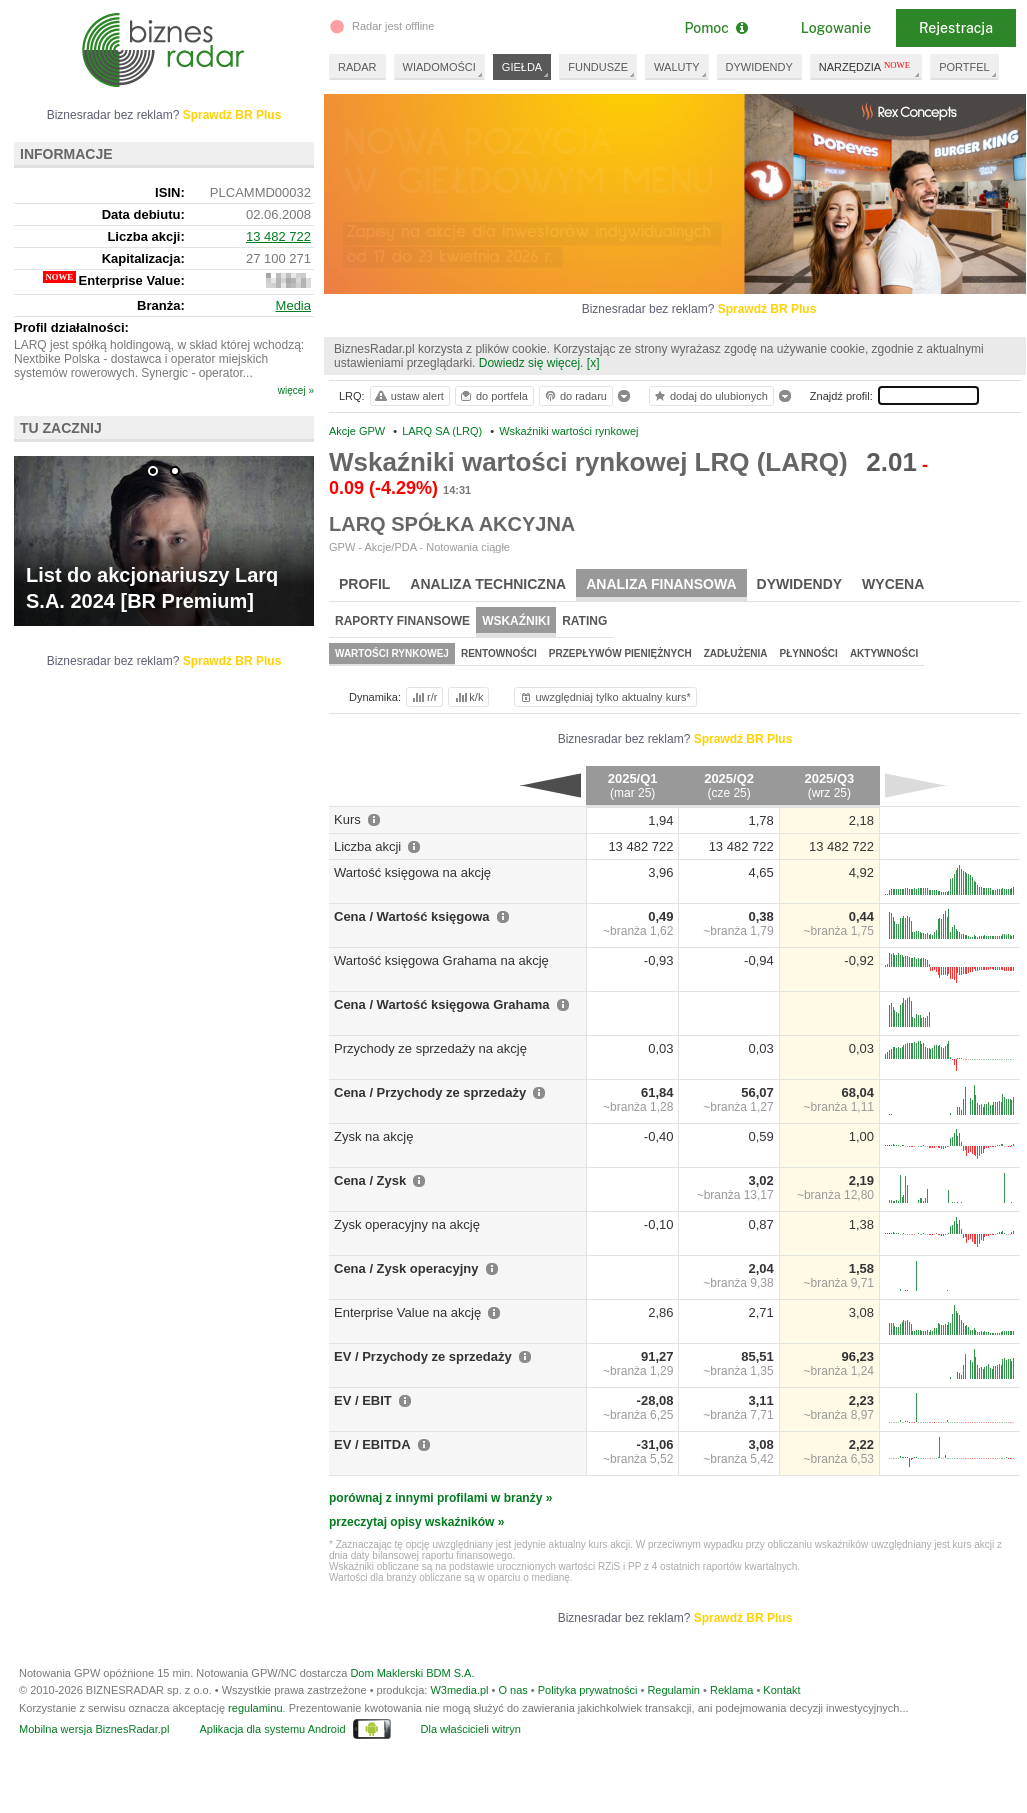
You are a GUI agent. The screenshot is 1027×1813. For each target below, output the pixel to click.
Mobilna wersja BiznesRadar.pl (94, 1729)
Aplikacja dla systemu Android (272, 1729)
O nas (512, 1690)
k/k (468, 697)
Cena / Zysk (370, 1180)
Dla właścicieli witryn (471, 1729)
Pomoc (715, 28)
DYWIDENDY (759, 67)
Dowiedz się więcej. (531, 363)
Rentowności (499, 653)
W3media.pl (459, 1690)
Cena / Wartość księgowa (412, 916)
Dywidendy (800, 584)
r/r (423, 697)
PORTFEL (964, 67)
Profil (364, 584)
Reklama (731, 1690)
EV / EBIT (363, 1400)
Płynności (809, 653)
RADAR (357, 67)
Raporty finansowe (402, 621)
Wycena (893, 584)
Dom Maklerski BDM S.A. (412, 1673)
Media (293, 305)
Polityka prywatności (588, 1690)
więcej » (296, 390)
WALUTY (676, 67)
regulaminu (255, 1708)
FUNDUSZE (598, 67)
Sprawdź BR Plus (767, 309)
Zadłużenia (736, 653)
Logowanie (836, 28)
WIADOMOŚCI (439, 67)
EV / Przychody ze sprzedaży (423, 1356)
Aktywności (884, 653)
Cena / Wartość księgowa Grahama (442, 1004)
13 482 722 (278, 236)
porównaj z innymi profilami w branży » (440, 1498)
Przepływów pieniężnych (620, 653)
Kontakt (781, 1690)
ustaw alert (408, 396)
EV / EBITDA (372, 1444)
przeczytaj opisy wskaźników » (416, 1522)
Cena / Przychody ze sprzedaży (430, 1092)
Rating (584, 621)
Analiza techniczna (488, 584)
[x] (593, 363)
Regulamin (673, 1690)
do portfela (493, 396)
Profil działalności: (71, 327)
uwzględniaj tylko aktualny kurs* (604, 697)
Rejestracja (956, 28)
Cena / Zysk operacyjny (406, 1268)
